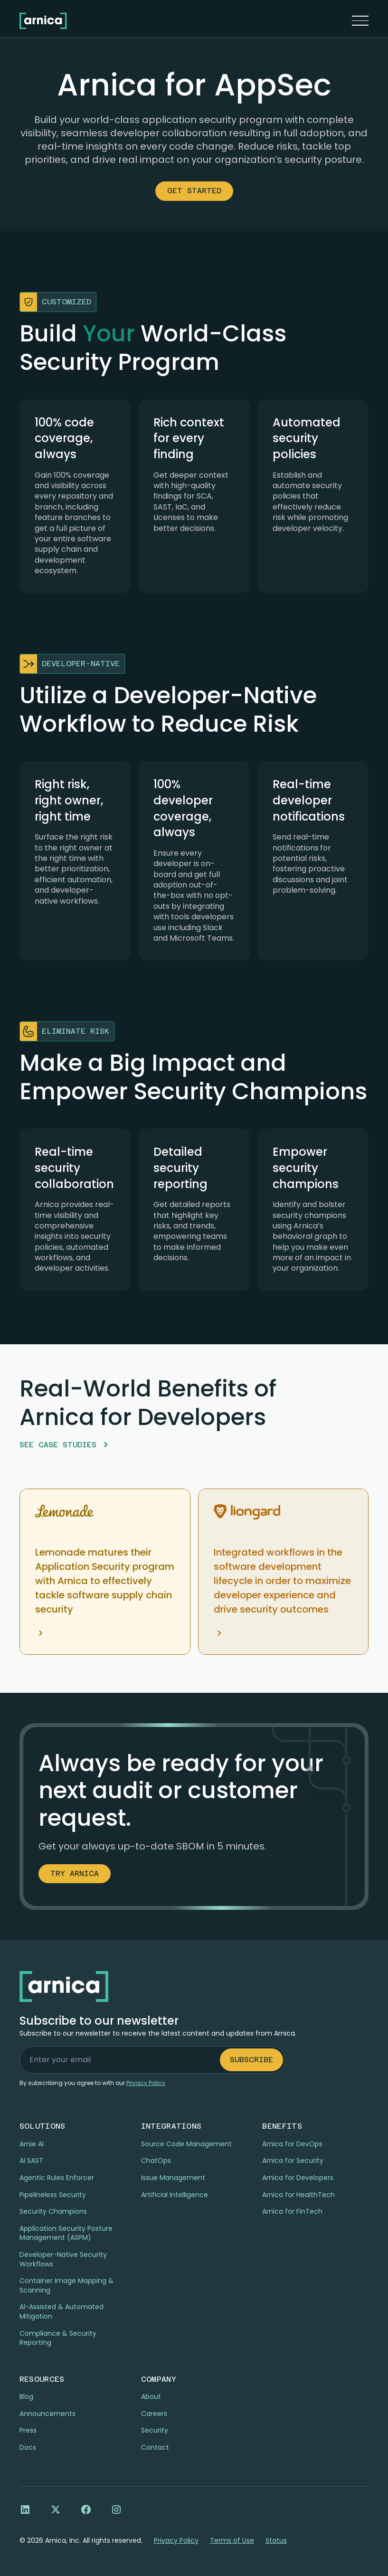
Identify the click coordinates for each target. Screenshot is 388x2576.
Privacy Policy (176, 2540)
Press (28, 2430)
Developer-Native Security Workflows (63, 2259)
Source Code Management (186, 2144)
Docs (27, 2447)
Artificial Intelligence (174, 2194)
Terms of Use (232, 2540)
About (151, 2396)
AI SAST (31, 2160)
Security (154, 2430)
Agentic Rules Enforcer (56, 2177)
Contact (155, 2447)
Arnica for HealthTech (298, 2194)
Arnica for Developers (297, 2177)
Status (276, 2540)
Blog (26, 2396)
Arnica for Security (292, 2160)
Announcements (47, 2413)
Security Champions (53, 2211)
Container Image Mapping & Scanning (66, 2285)
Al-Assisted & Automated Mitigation (61, 2311)
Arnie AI (31, 2144)
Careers (154, 2413)
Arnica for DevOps (292, 2144)
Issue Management (173, 2177)
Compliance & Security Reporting (57, 2338)
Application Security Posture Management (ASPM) (66, 2233)
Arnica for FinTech (292, 2211)
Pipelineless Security (52, 2194)
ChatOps (156, 2160)
